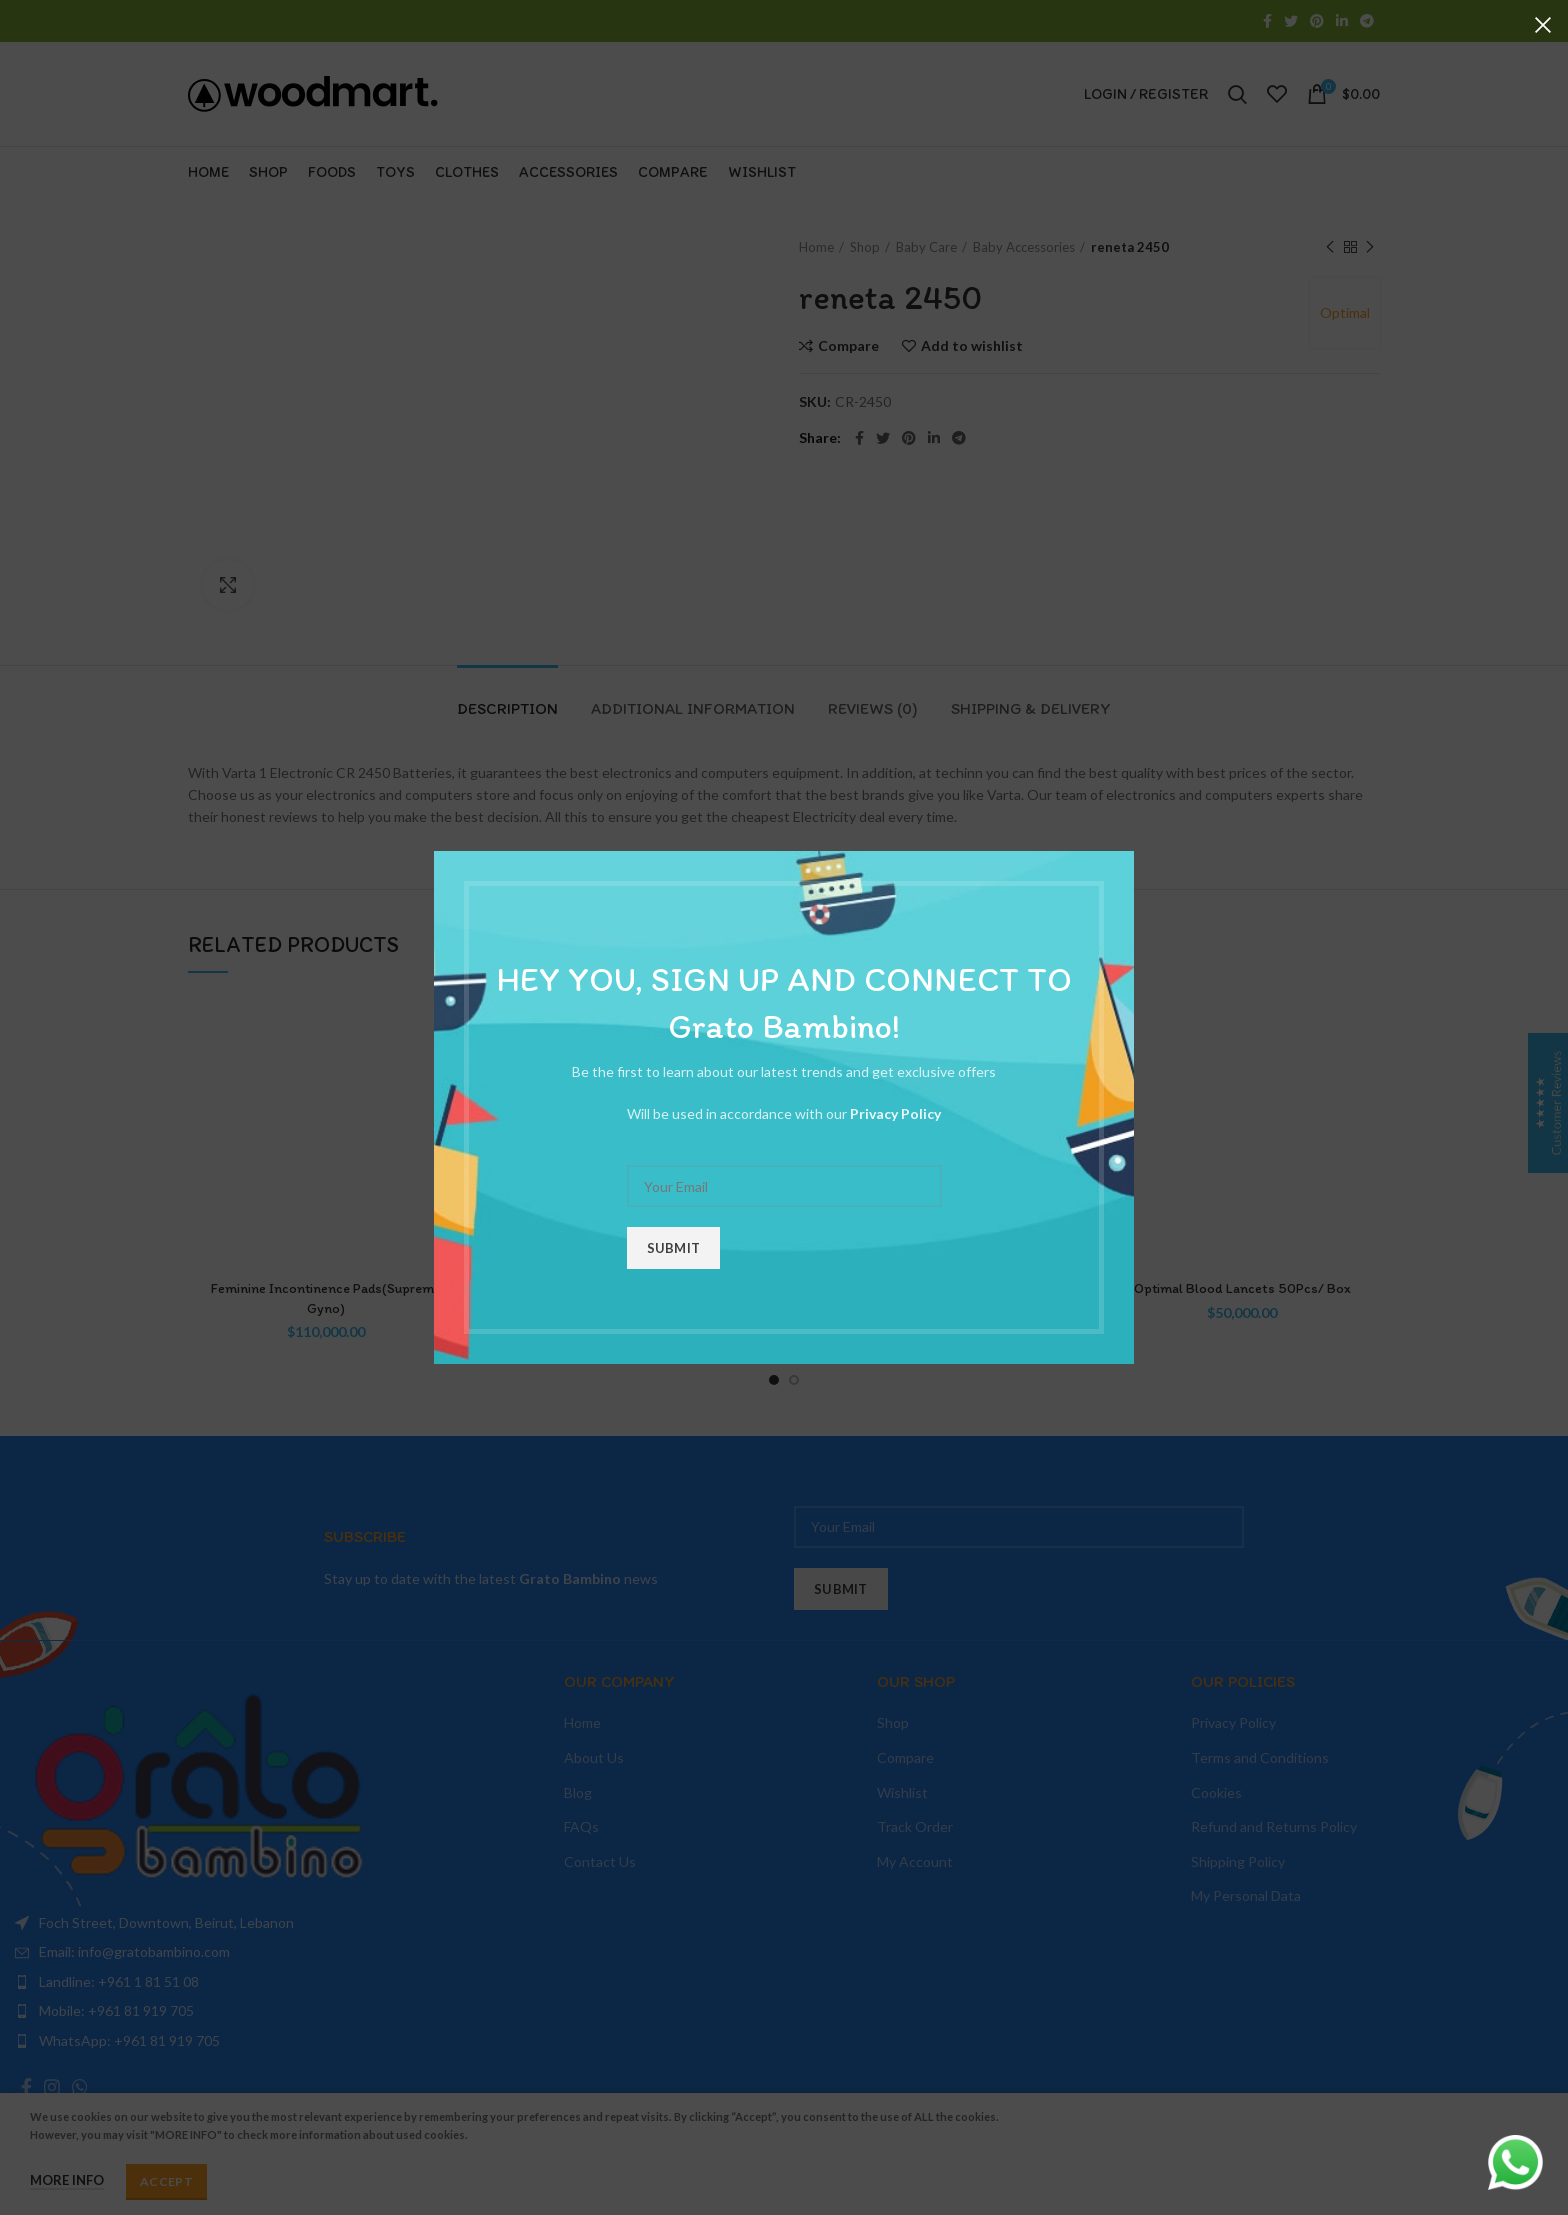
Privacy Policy (895, 1113)
